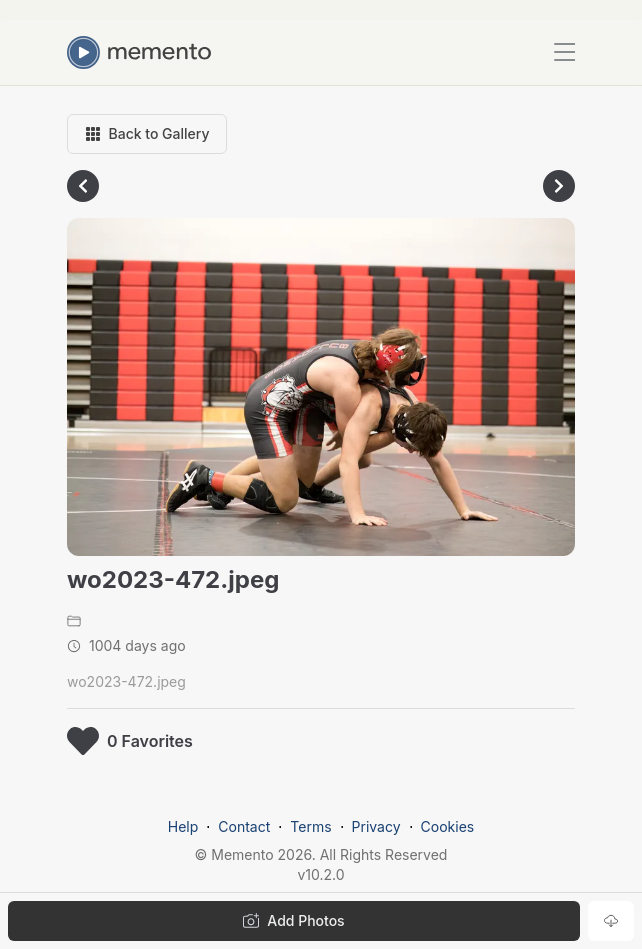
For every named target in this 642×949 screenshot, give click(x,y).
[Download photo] (611, 921)
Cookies (448, 826)
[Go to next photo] (559, 186)
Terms (310, 826)
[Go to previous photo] (83, 186)
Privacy (376, 826)
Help (183, 826)
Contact (244, 826)
